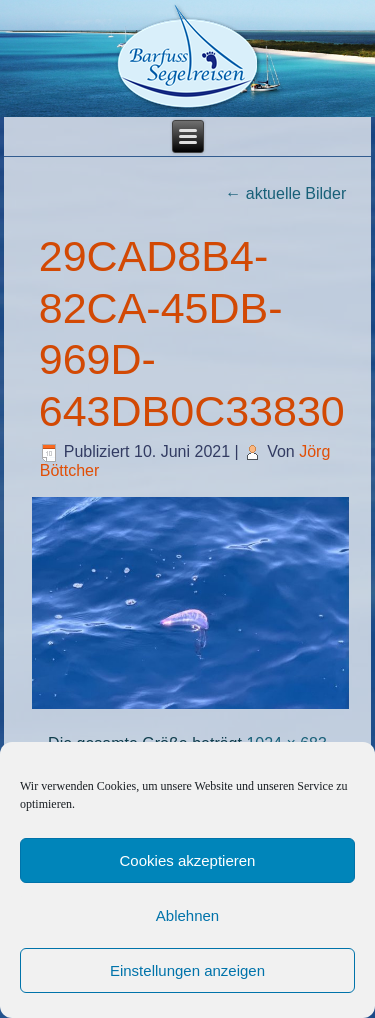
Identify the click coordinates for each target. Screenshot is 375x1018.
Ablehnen (187, 915)
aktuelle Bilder (285, 193)
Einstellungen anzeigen (187, 970)
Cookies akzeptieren (188, 860)
